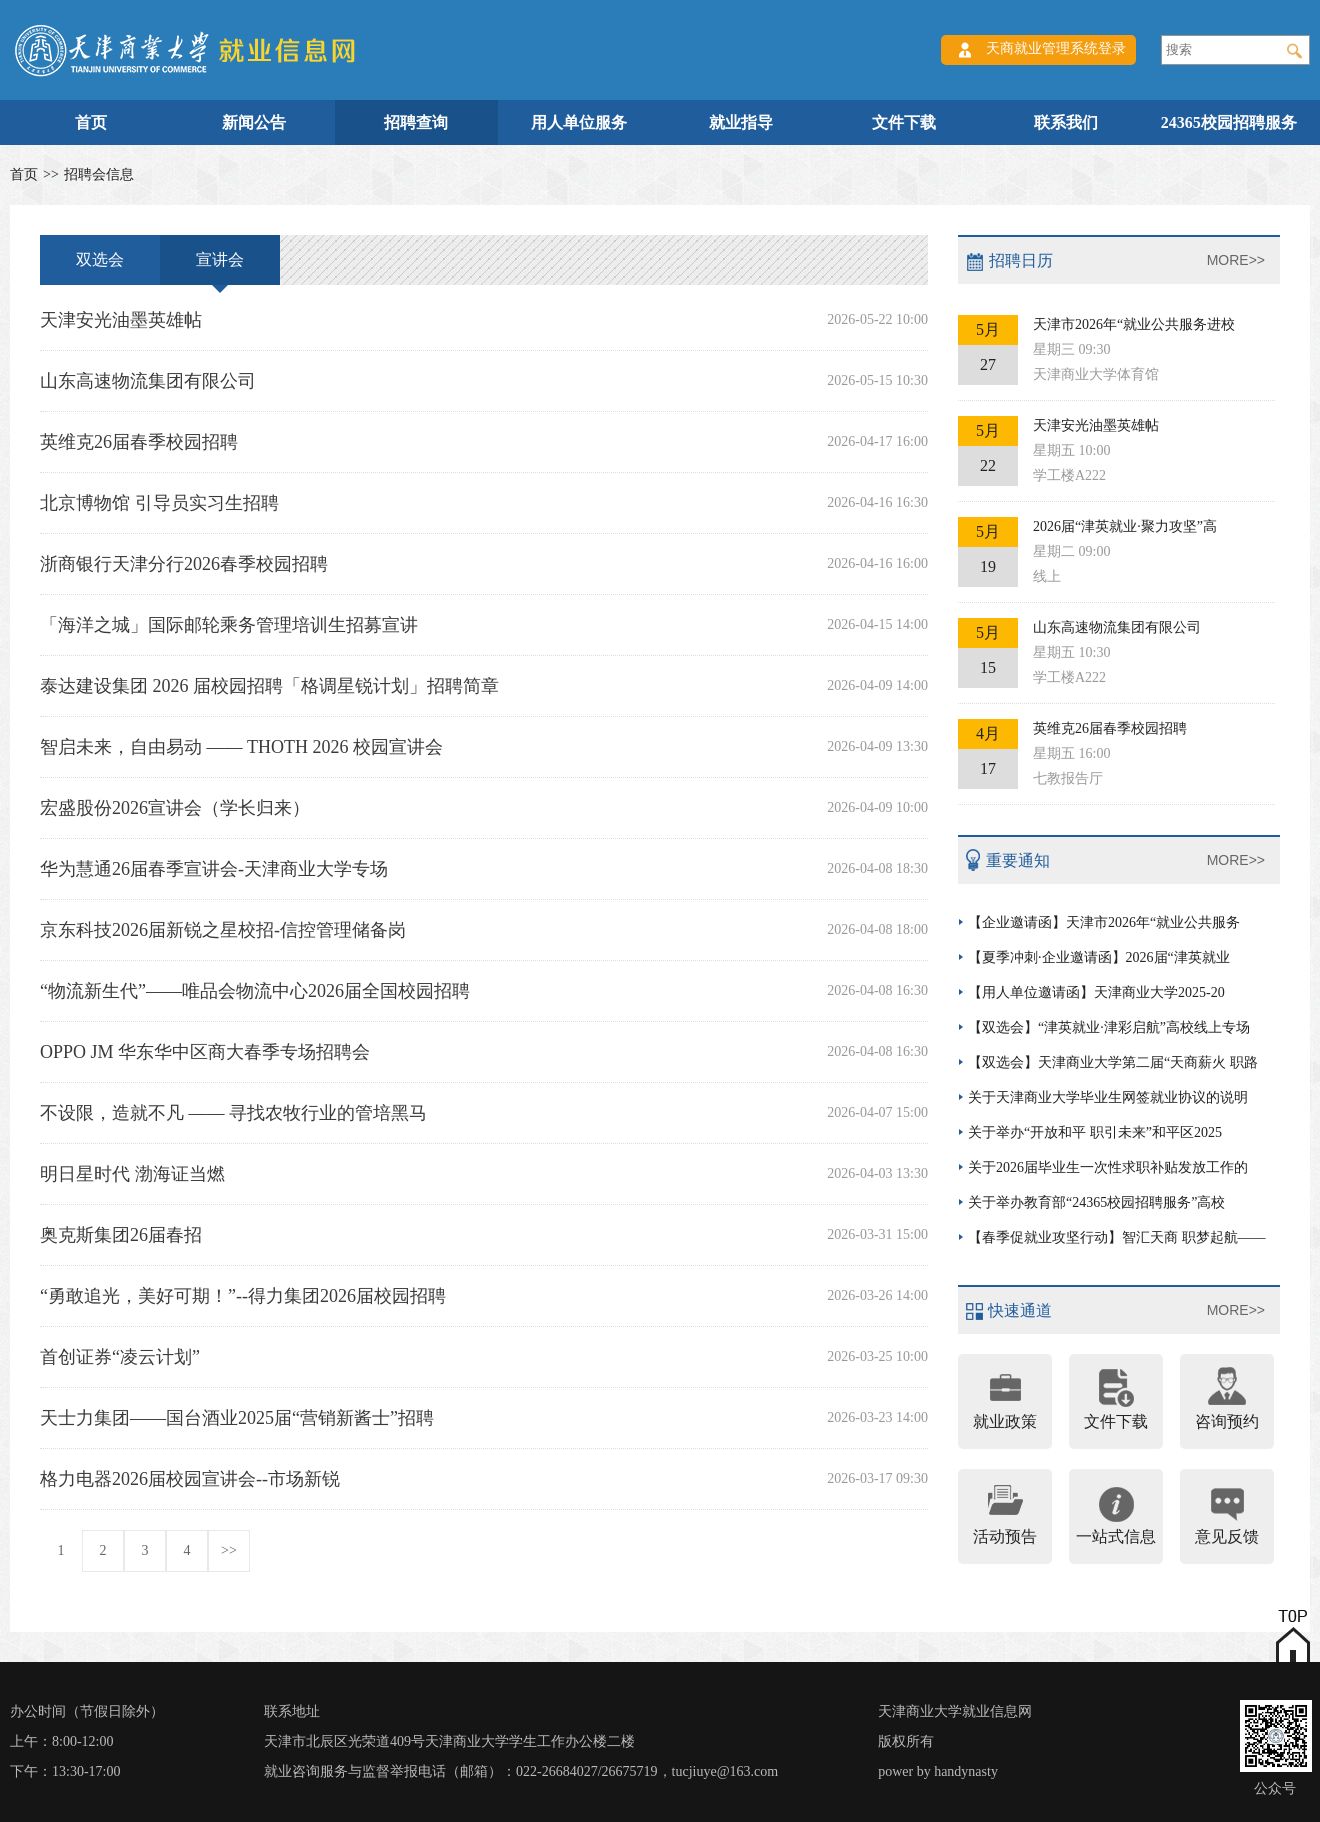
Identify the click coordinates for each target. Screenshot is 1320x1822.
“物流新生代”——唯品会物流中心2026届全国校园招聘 (484, 991)
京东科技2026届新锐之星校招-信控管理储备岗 (484, 930)
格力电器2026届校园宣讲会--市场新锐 (484, 1479)
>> (229, 1550)
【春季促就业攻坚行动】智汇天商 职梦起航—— (1117, 1237)
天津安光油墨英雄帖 (484, 320)
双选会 (100, 259)
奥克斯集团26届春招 (484, 1235)
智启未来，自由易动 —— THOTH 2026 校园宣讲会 (484, 747)
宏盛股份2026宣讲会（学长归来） (484, 808)
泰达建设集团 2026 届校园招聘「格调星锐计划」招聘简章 (484, 686)
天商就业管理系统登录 (1056, 48)
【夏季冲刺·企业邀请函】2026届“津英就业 (1099, 957)
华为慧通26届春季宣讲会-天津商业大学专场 (484, 869)
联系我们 (1066, 122)
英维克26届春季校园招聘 (484, 442)
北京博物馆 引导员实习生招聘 (484, 503)
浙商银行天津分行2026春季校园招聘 (484, 564)
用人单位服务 (579, 122)
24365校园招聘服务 (1229, 122)
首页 (91, 122)
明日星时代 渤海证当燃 (484, 1174)
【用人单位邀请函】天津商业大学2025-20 (1096, 992)
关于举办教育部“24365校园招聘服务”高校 (1096, 1202)
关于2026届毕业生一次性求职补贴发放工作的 (1108, 1167)
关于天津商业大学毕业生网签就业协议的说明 (1108, 1097)
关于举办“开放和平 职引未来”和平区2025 (1095, 1132)
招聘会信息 (99, 174)
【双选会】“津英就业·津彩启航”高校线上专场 (1109, 1027)
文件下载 (904, 122)
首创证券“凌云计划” (484, 1357)
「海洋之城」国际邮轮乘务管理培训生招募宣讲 (484, 625)
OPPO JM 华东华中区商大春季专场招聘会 (484, 1052)
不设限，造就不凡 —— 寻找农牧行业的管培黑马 (484, 1113)
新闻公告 (254, 122)
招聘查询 (416, 122)
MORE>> (1236, 260)
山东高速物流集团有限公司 (484, 381)
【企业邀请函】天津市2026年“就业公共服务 (1104, 922)
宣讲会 (220, 268)
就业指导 (741, 122)
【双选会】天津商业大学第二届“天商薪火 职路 (1113, 1062)
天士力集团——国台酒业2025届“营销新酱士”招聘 (484, 1418)
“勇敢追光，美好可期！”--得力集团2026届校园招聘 (484, 1296)
